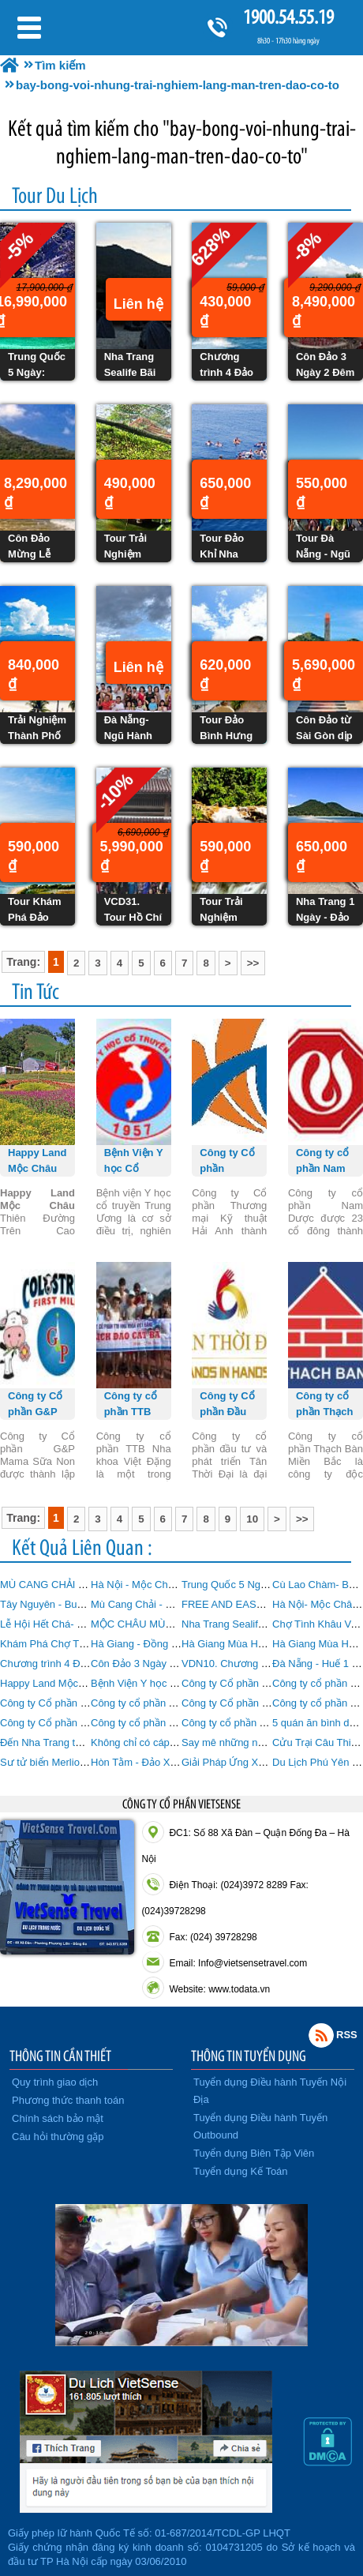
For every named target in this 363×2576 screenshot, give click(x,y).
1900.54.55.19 (288, 16)
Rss (321, 2035)
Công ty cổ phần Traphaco (242, 1723)
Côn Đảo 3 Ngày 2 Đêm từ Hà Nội (169, 1663)
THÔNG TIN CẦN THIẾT (60, 2055)
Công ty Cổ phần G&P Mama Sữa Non (89, 1703)
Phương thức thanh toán (68, 2100)
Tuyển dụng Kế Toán (240, 2171)
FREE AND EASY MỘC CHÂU (251, 1604)
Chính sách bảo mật (57, 2118)
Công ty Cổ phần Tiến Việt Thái (71, 1723)
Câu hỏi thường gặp (58, 2136)
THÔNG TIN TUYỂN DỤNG (248, 2055)
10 (252, 1519)
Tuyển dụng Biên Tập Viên (253, 2153)
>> (253, 963)
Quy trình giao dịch (55, 2082)
